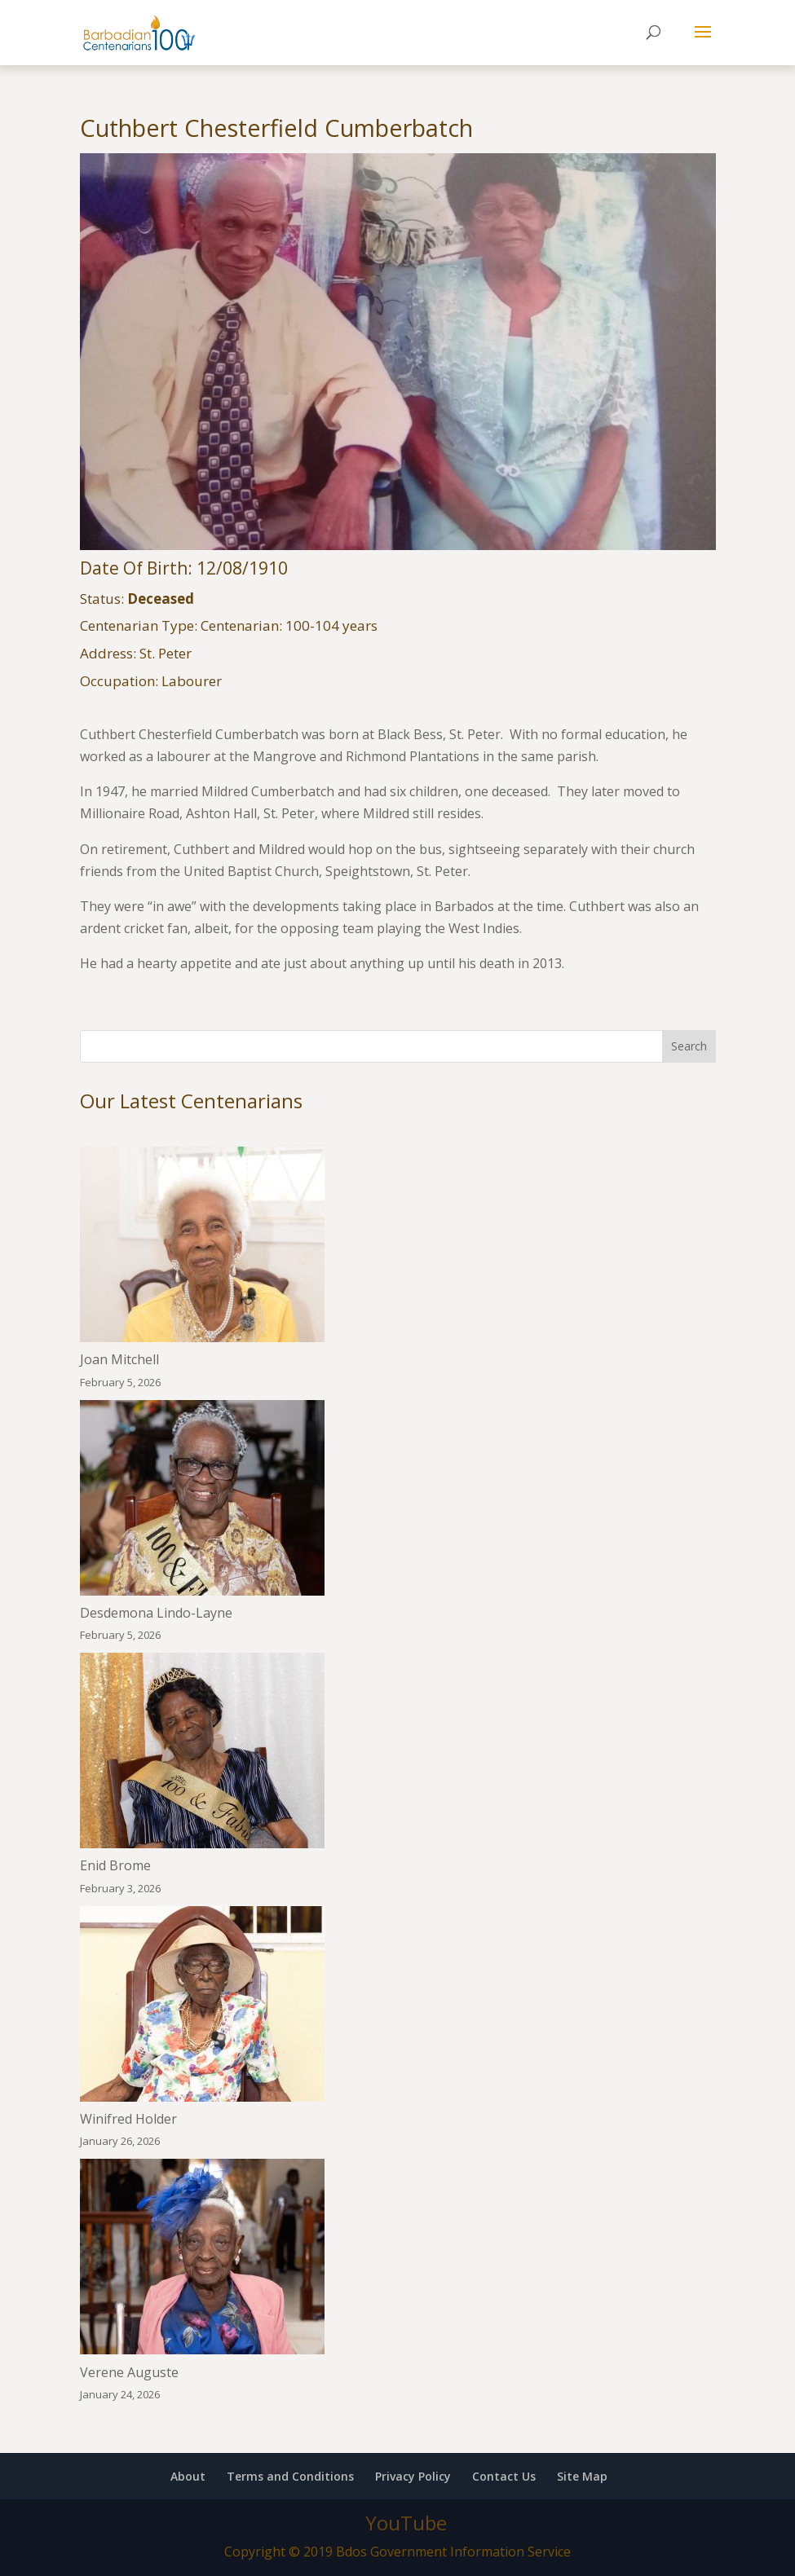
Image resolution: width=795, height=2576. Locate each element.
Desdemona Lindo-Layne (156, 1613)
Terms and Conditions (290, 2476)
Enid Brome (115, 1865)
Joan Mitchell (119, 1359)
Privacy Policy (413, 2476)
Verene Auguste (129, 2372)
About (187, 2476)
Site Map (582, 2476)
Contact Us (504, 2476)
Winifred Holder (128, 2119)
